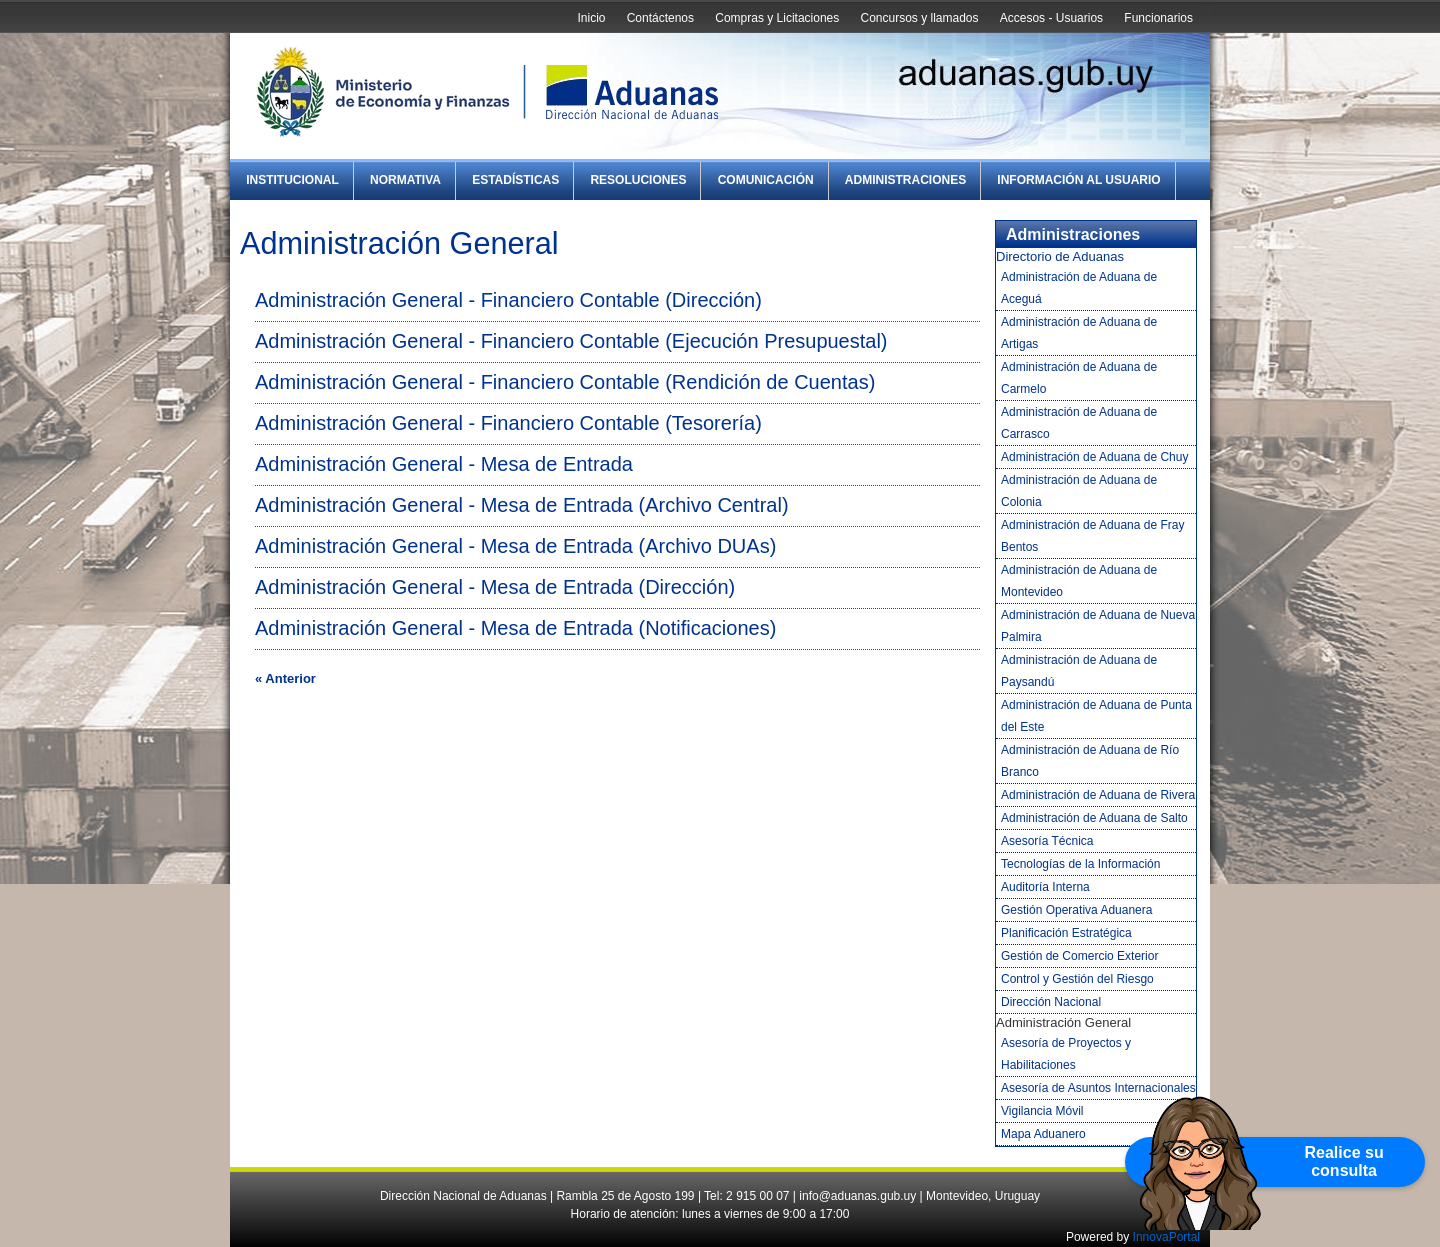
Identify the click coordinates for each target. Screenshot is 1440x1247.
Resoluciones (638, 180)
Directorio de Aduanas (1060, 256)
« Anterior (285, 678)
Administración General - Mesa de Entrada (444, 464)
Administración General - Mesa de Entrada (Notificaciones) (515, 628)
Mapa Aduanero (1043, 1134)
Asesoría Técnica (1047, 841)
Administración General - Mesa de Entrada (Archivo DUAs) (515, 546)
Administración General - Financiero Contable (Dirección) (508, 300)
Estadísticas (515, 180)
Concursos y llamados (919, 18)
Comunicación (766, 180)
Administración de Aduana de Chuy (1094, 457)
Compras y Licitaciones (777, 18)
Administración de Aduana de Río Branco (1090, 761)
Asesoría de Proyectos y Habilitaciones (1066, 1054)
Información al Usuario (1078, 180)
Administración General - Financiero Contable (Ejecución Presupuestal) (571, 341)
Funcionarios (1158, 18)
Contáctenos (660, 18)
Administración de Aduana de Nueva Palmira (1098, 626)
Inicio (591, 18)
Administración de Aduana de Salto (1094, 818)
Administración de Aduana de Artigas (1079, 333)
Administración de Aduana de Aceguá (1079, 288)
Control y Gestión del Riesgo (1077, 979)
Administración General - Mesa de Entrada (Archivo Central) (522, 505)
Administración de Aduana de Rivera (1098, 795)
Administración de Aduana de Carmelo (1079, 378)
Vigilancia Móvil (1042, 1111)
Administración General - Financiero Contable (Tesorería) (508, 423)
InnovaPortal (1166, 1237)
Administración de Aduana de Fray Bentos (1092, 536)
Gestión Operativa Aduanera (1076, 910)
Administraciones (905, 180)
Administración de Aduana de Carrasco (1079, 423)
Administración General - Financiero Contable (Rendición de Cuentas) (565, 382)
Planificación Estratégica (1066, 933)
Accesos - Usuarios (1051, 18)
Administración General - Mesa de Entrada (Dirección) (495, 587)
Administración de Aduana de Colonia (1079, 491)
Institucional (292, 180)
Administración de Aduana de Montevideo (1079, 581)
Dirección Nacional (1051, 1002)
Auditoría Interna (1045, 887)
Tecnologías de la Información (1080, 864)
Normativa (405, 180)
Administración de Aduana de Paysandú (1079, 671)
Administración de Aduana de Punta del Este (1096, 716)
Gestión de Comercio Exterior (1079, 956)
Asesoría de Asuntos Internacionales (1098, 1088)
